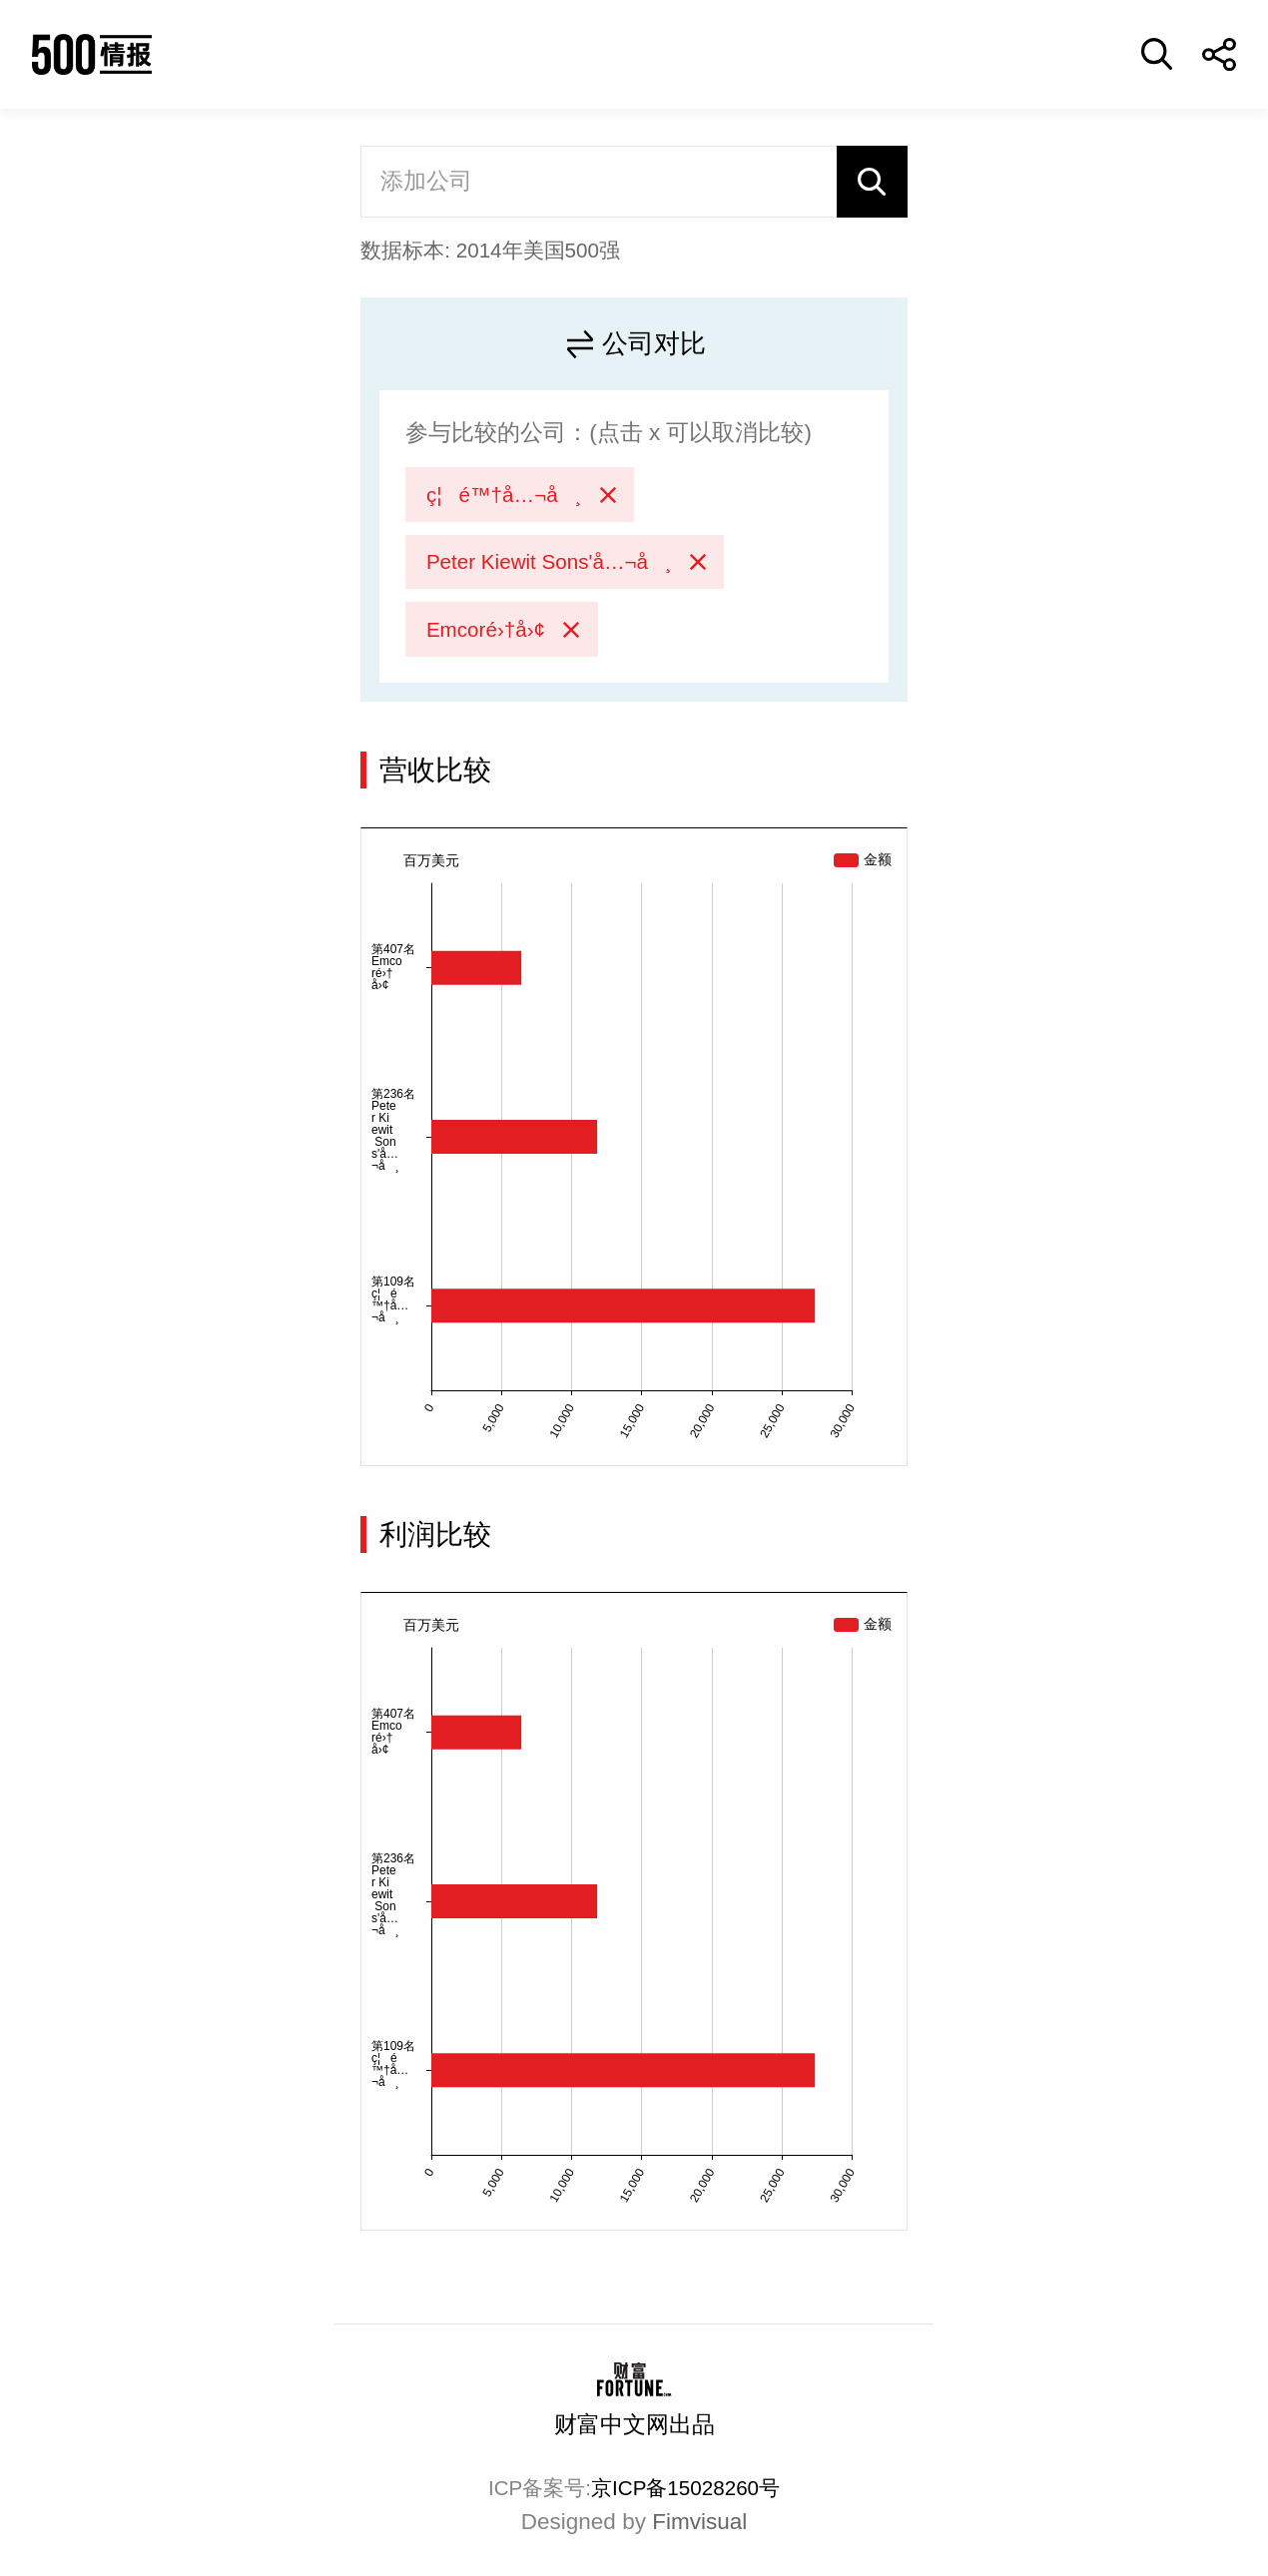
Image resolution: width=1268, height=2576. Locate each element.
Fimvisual (699, 2521)
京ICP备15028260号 (685, 2487)
